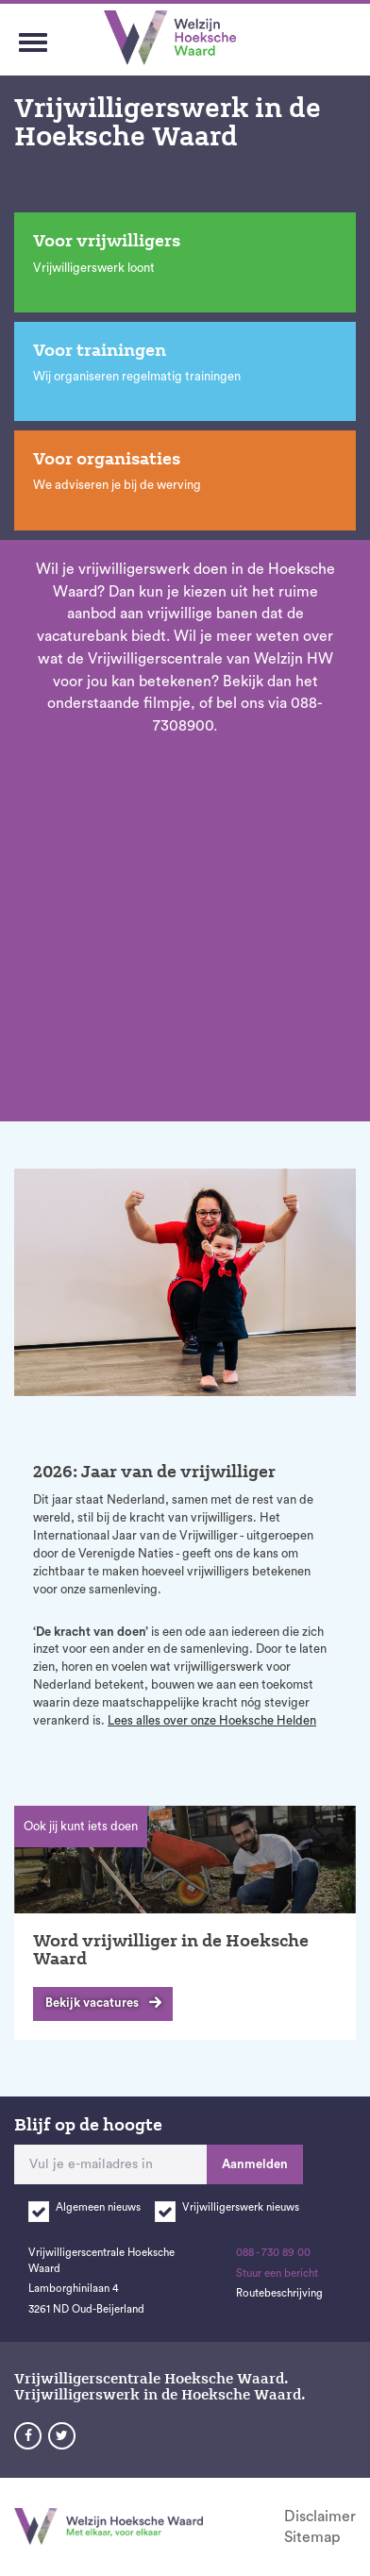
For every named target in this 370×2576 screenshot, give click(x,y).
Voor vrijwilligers (106, 240)
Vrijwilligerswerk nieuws (240, 2207)
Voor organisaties (106, 458)
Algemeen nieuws (98, 2207)
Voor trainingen (99, 350)
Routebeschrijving (279, 2293)
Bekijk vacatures (92, 2002)
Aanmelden (255, 2164)
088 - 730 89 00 (273, 2253)
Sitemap (312, 2537)
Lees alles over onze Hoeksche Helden (212, 1720)
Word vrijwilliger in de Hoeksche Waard (171, 1949)
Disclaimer (320, 2516)
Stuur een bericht (277, 2273)
